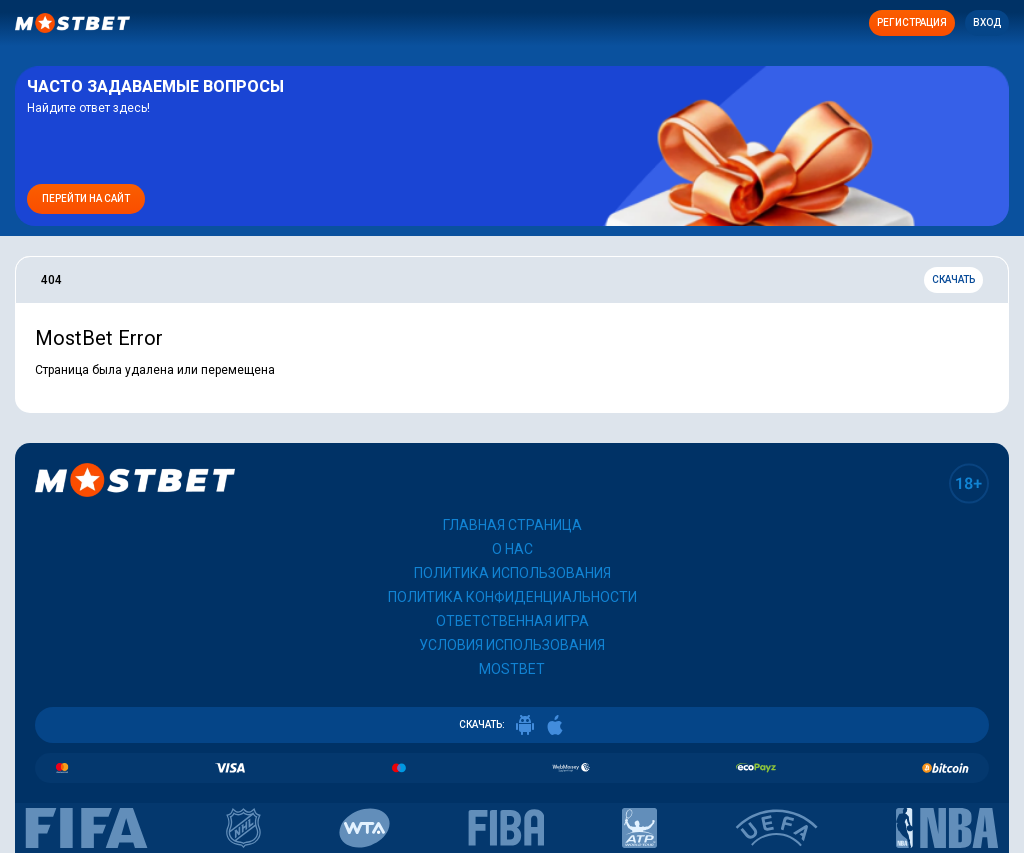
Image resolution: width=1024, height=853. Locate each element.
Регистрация (912, 22)
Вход (987, 22)
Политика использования (512, 573)
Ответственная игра (512, 621)
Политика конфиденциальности (512, 597)
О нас (512, 549)
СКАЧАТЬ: (512, 725)
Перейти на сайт (86, 198)
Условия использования (512, 645)
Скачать (953, 279)
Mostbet (512, 669)
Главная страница (512, 525)
